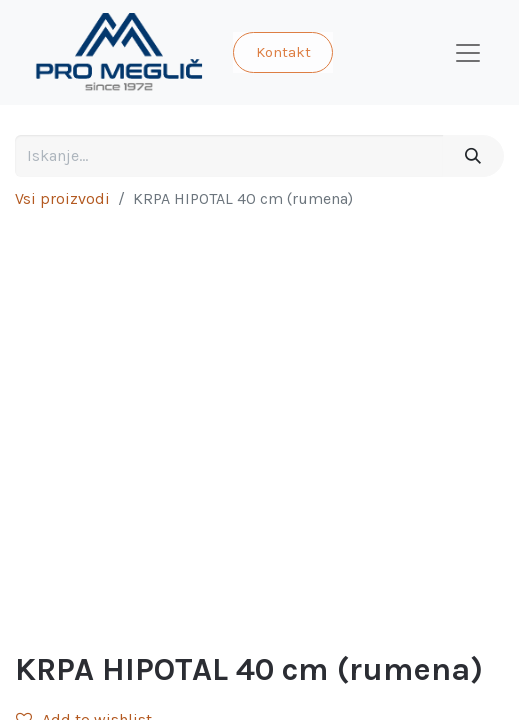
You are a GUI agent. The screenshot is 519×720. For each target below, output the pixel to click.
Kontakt (283, 52)
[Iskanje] (473, 156)
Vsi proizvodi (62, 198)
